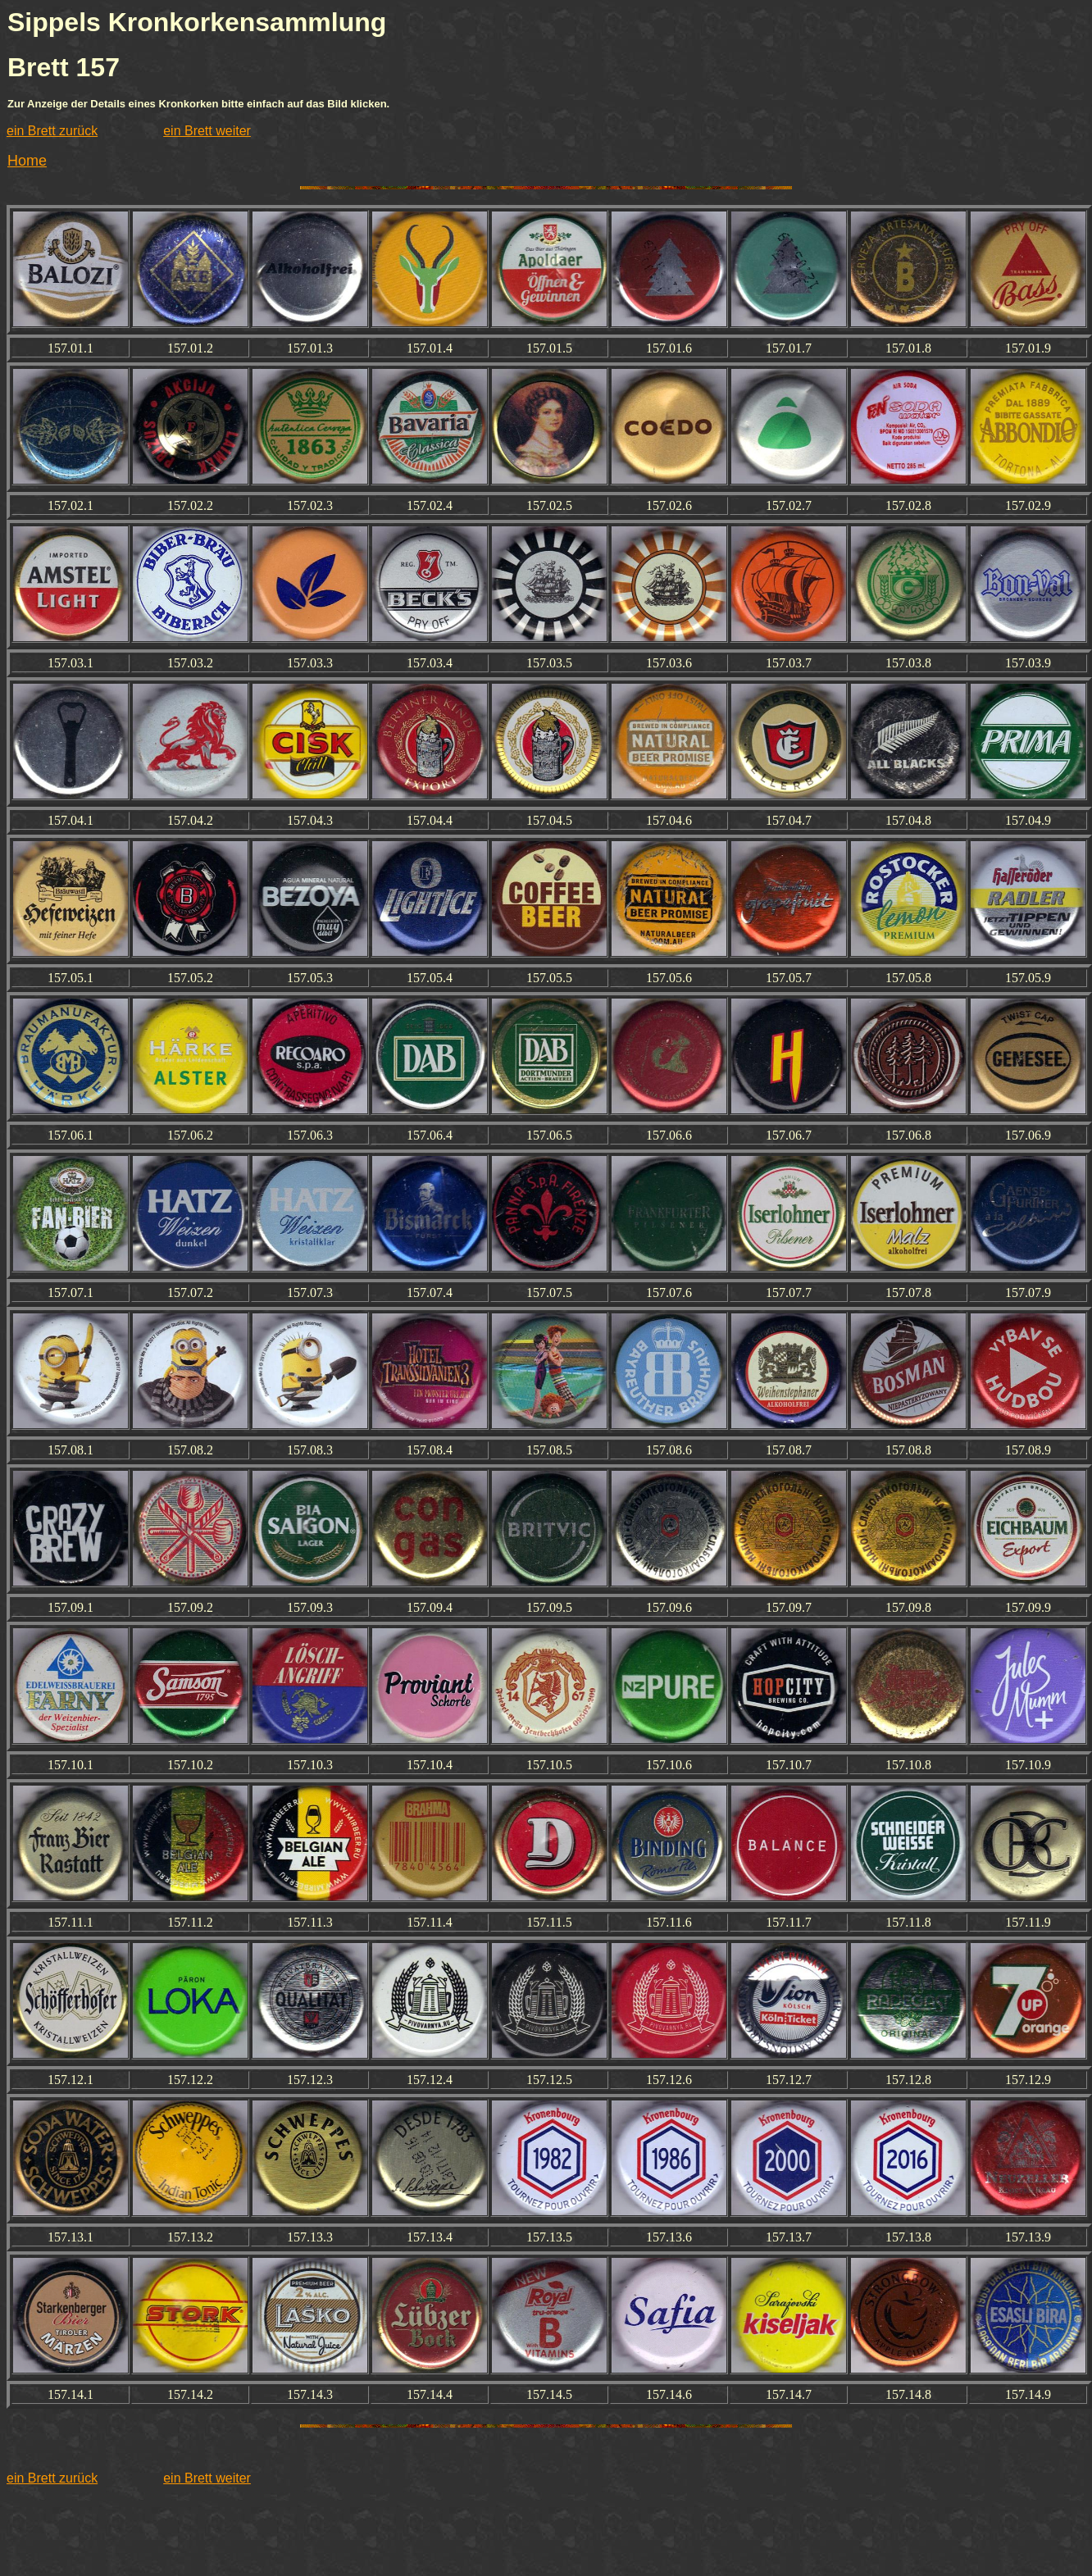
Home (27, 160)
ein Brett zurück (52, 131)
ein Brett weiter (207, 131)
